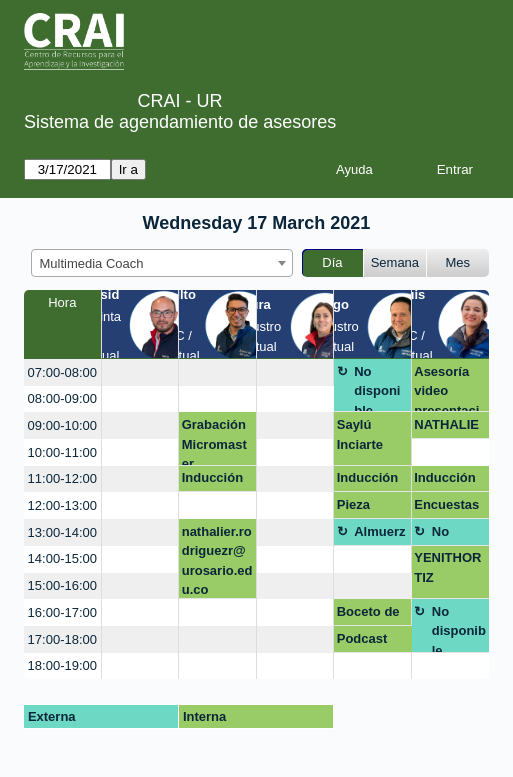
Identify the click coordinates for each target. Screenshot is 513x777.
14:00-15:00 (62, 558)
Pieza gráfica (358, 508)
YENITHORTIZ (447, 567)
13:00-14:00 (62, 532)
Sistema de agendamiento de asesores (180, 122)
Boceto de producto (368, 615)
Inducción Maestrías (212, 481)
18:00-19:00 (62, 665)
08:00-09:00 (62, 398)
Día (332, 262)
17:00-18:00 (62, 639)
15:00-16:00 (62, 585)
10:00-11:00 (62, 452)
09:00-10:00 (62, 425)
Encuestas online (446, 508)
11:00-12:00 (62, 478)
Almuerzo (379, 535)
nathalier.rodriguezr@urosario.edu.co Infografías (217, 561)
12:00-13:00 (62, 505)
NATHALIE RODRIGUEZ (449, 428)
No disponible (377, 388)
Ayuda (354, 169)
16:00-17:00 (62, 612)
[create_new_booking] (140, 372)
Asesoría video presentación (446, 388)
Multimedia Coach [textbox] (92, 263)
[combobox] (162, 263)
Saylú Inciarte (360, 434)
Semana (395, 262)
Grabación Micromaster (214, 441)
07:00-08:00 (62, 372)
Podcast (362, 638)
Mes (458, 262)
